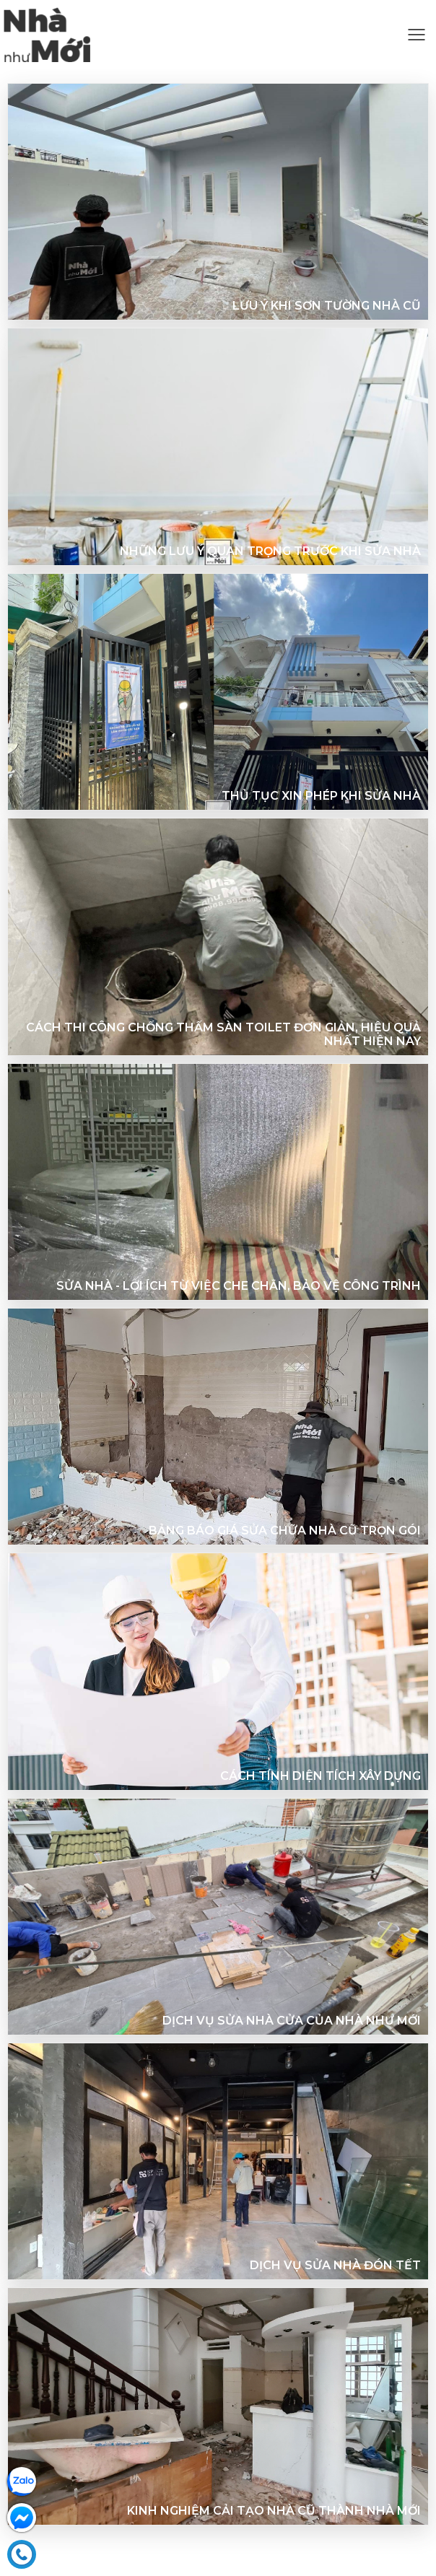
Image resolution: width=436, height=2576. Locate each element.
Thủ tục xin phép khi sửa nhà (321, 796)
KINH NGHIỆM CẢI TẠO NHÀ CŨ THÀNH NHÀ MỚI (274, 2511)
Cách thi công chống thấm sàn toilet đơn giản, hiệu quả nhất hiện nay (223, 1034)
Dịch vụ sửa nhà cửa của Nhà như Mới (291, 2020)
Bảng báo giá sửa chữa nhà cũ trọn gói (285, 1530)
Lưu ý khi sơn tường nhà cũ (326, 306)
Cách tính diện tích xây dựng (320, 1776)
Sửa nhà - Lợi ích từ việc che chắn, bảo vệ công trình (238, 1286)
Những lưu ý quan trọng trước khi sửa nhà (270, 551)
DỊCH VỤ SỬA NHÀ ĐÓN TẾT (335, 2265)
